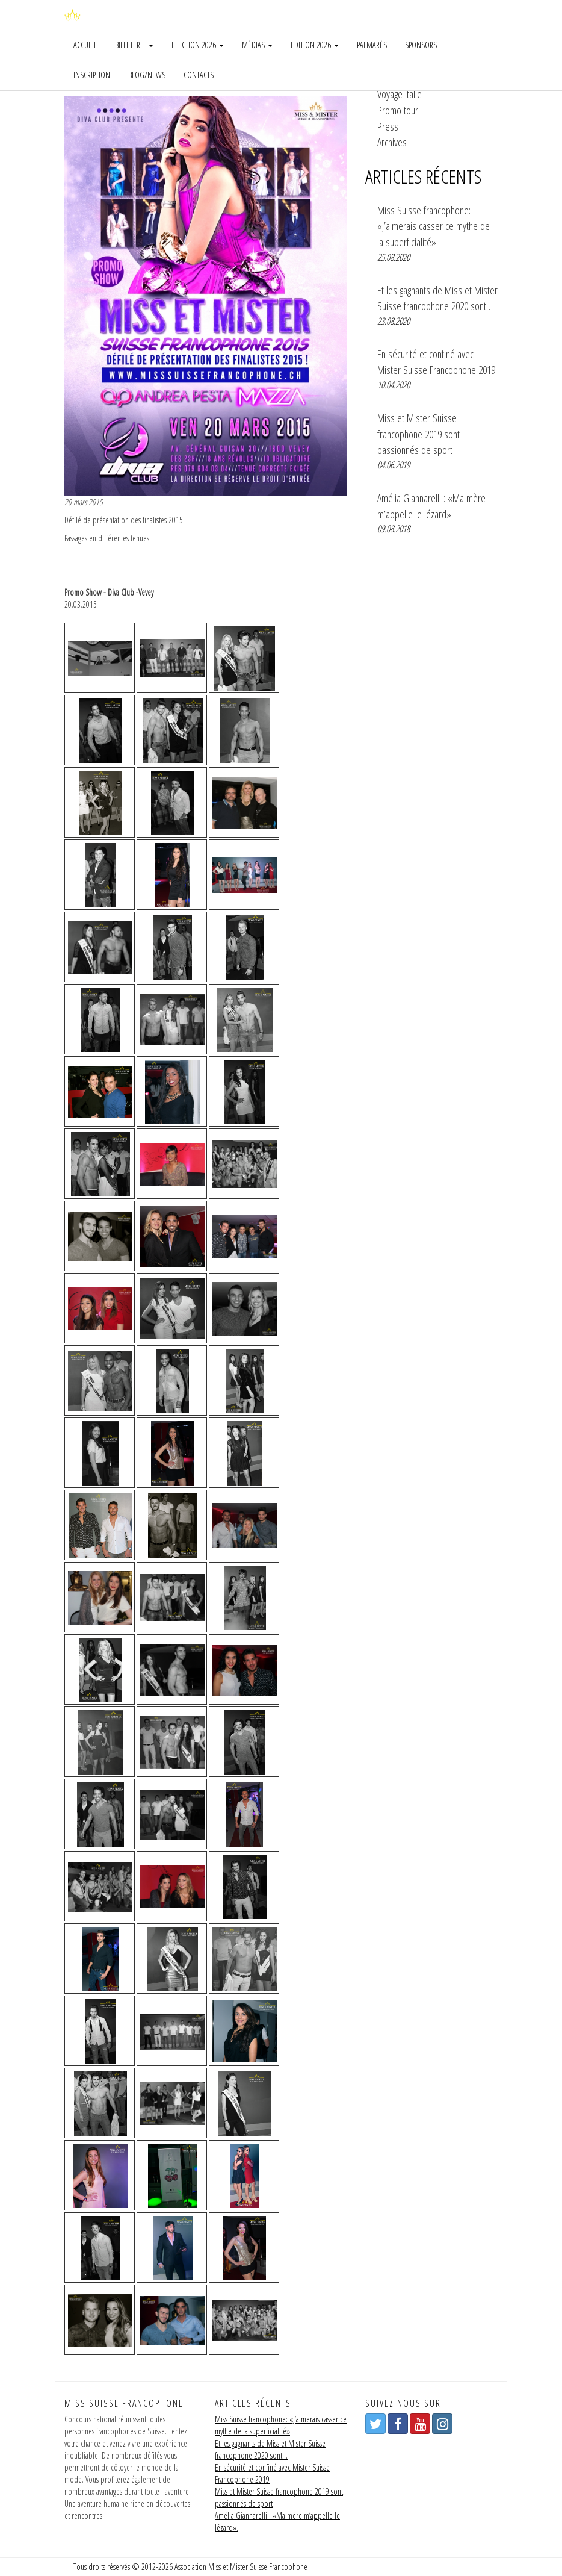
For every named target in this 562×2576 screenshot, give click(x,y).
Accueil (85, 45)
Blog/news (146, 75)
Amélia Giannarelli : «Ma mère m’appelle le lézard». (431, 505)
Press (387, 126)
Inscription (91, 75)
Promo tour (397, 109)
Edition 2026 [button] (315, 45)
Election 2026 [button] (197, 45)
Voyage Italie (399, 93)
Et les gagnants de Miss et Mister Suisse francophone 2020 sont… (437, 298)
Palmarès (372, 45)
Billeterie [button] (134, 45)
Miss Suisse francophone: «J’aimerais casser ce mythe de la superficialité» (433, 225)
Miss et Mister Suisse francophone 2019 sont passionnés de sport (418, 433)
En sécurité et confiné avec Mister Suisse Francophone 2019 (436, 362)
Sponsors (421, 45)
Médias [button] (257, 45)
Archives (392, 141)
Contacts (199, 75)
